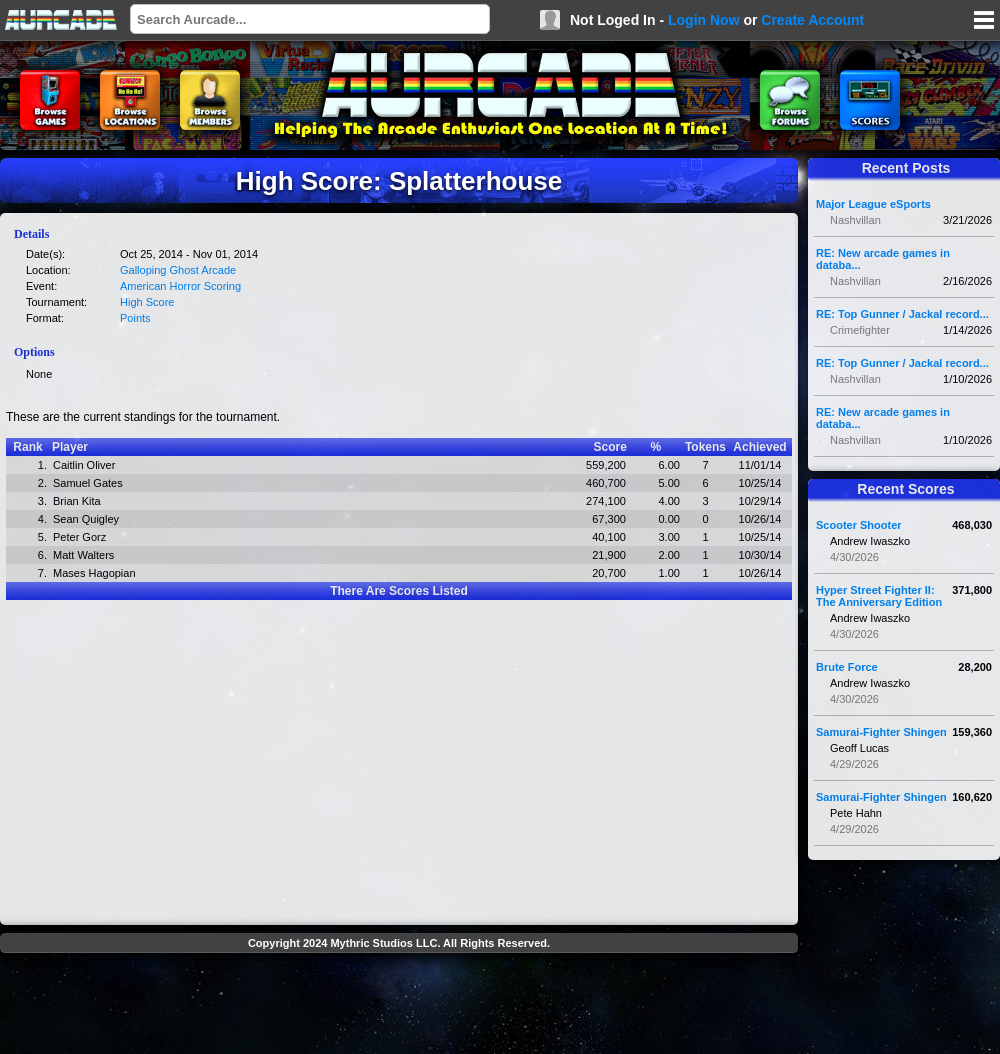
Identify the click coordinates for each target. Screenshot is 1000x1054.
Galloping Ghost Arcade (178, 270)
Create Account (812, 20)
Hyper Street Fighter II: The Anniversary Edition (879, 596)
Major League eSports (873, 204)
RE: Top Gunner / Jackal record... (902, 314)
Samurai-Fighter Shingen (881, 732)
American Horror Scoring (180, 286)
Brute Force (847, 667)
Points (135, 318)
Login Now (704, 20)
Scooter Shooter (859, 525)
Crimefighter (860, 330)
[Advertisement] (399, 1006)
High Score (147, 302)
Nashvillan (855, 220)
